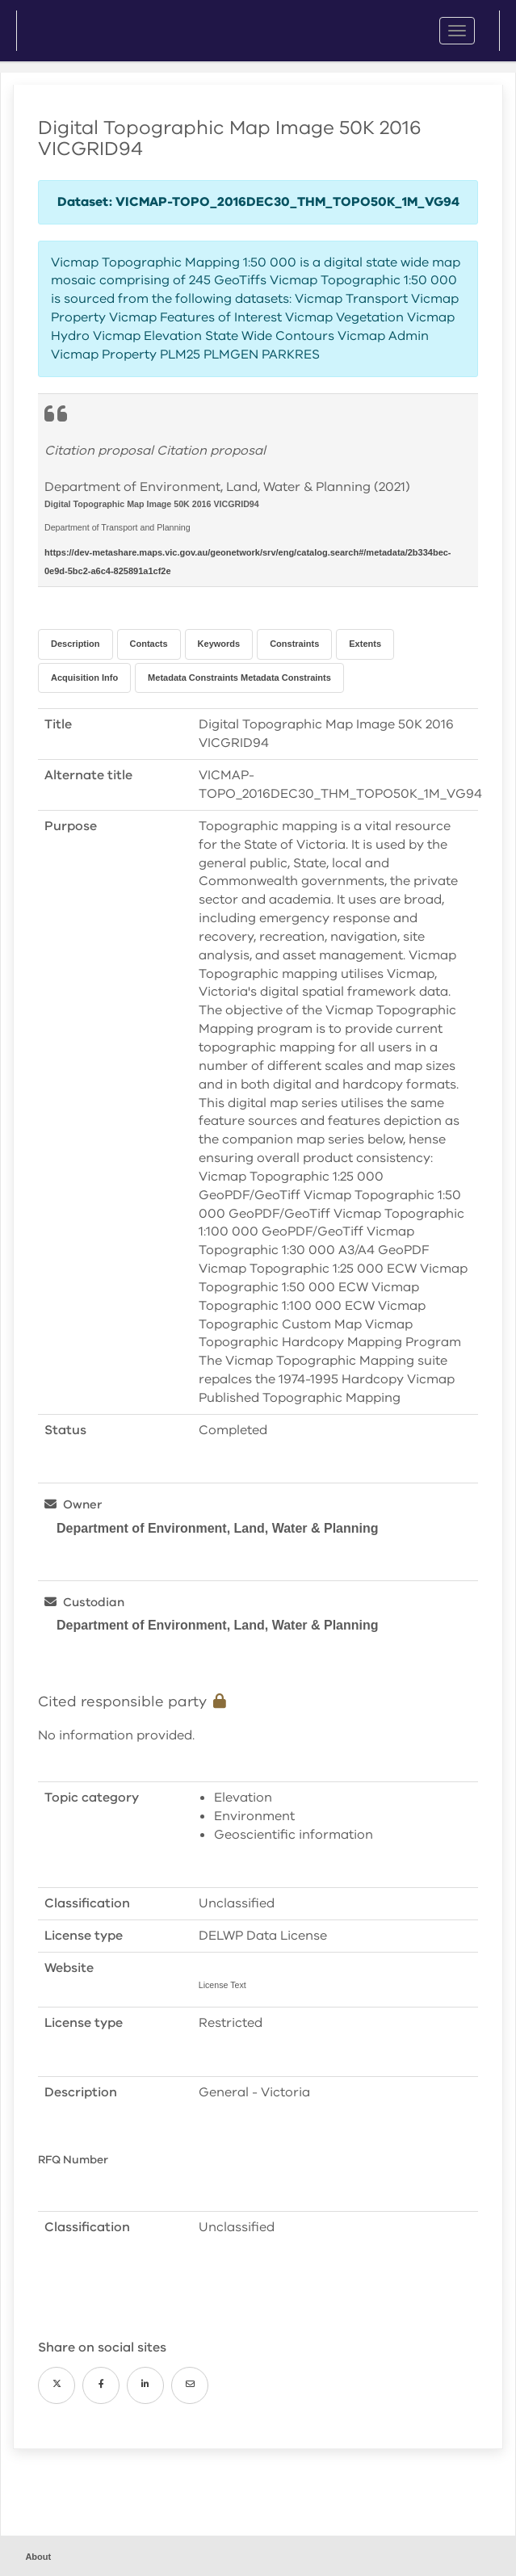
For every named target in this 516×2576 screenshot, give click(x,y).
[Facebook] (101, 2385)
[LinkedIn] (145, 2385)
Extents (365, 643)
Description (75, 643)
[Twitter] (56, 2385)
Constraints (294, 643)
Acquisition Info (84, 677)
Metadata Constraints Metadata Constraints (239, 677)
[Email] (189, 2385)
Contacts (149, 643)
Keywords (219, 643)
